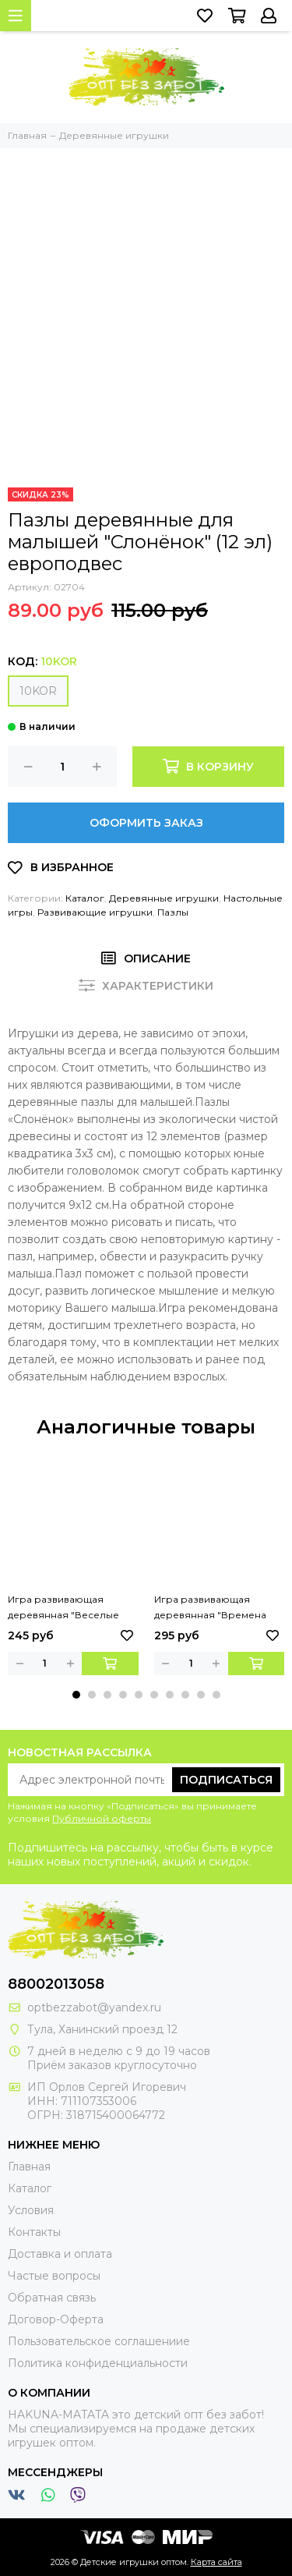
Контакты (34, 2232)
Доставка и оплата (60, 2254)
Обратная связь (52, 2298)
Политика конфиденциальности (98, 2363)
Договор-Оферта (56, 2319)
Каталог (84, 898)
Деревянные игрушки (164, 898)
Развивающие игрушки (95, 912)
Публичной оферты (101, 1818)
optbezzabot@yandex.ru (94, 2007)
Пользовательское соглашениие (99, 2341)
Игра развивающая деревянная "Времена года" (210, 1608)
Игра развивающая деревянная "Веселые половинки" (63, 1608)
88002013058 (56, 1984)
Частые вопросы (54, 2276)
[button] (76, 1695)
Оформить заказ (146, 823)
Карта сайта (216, 2562)
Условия (31, 2210)
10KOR (38, 691)
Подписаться (226, 1780)
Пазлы (172, 912)
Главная (29, 2167)
